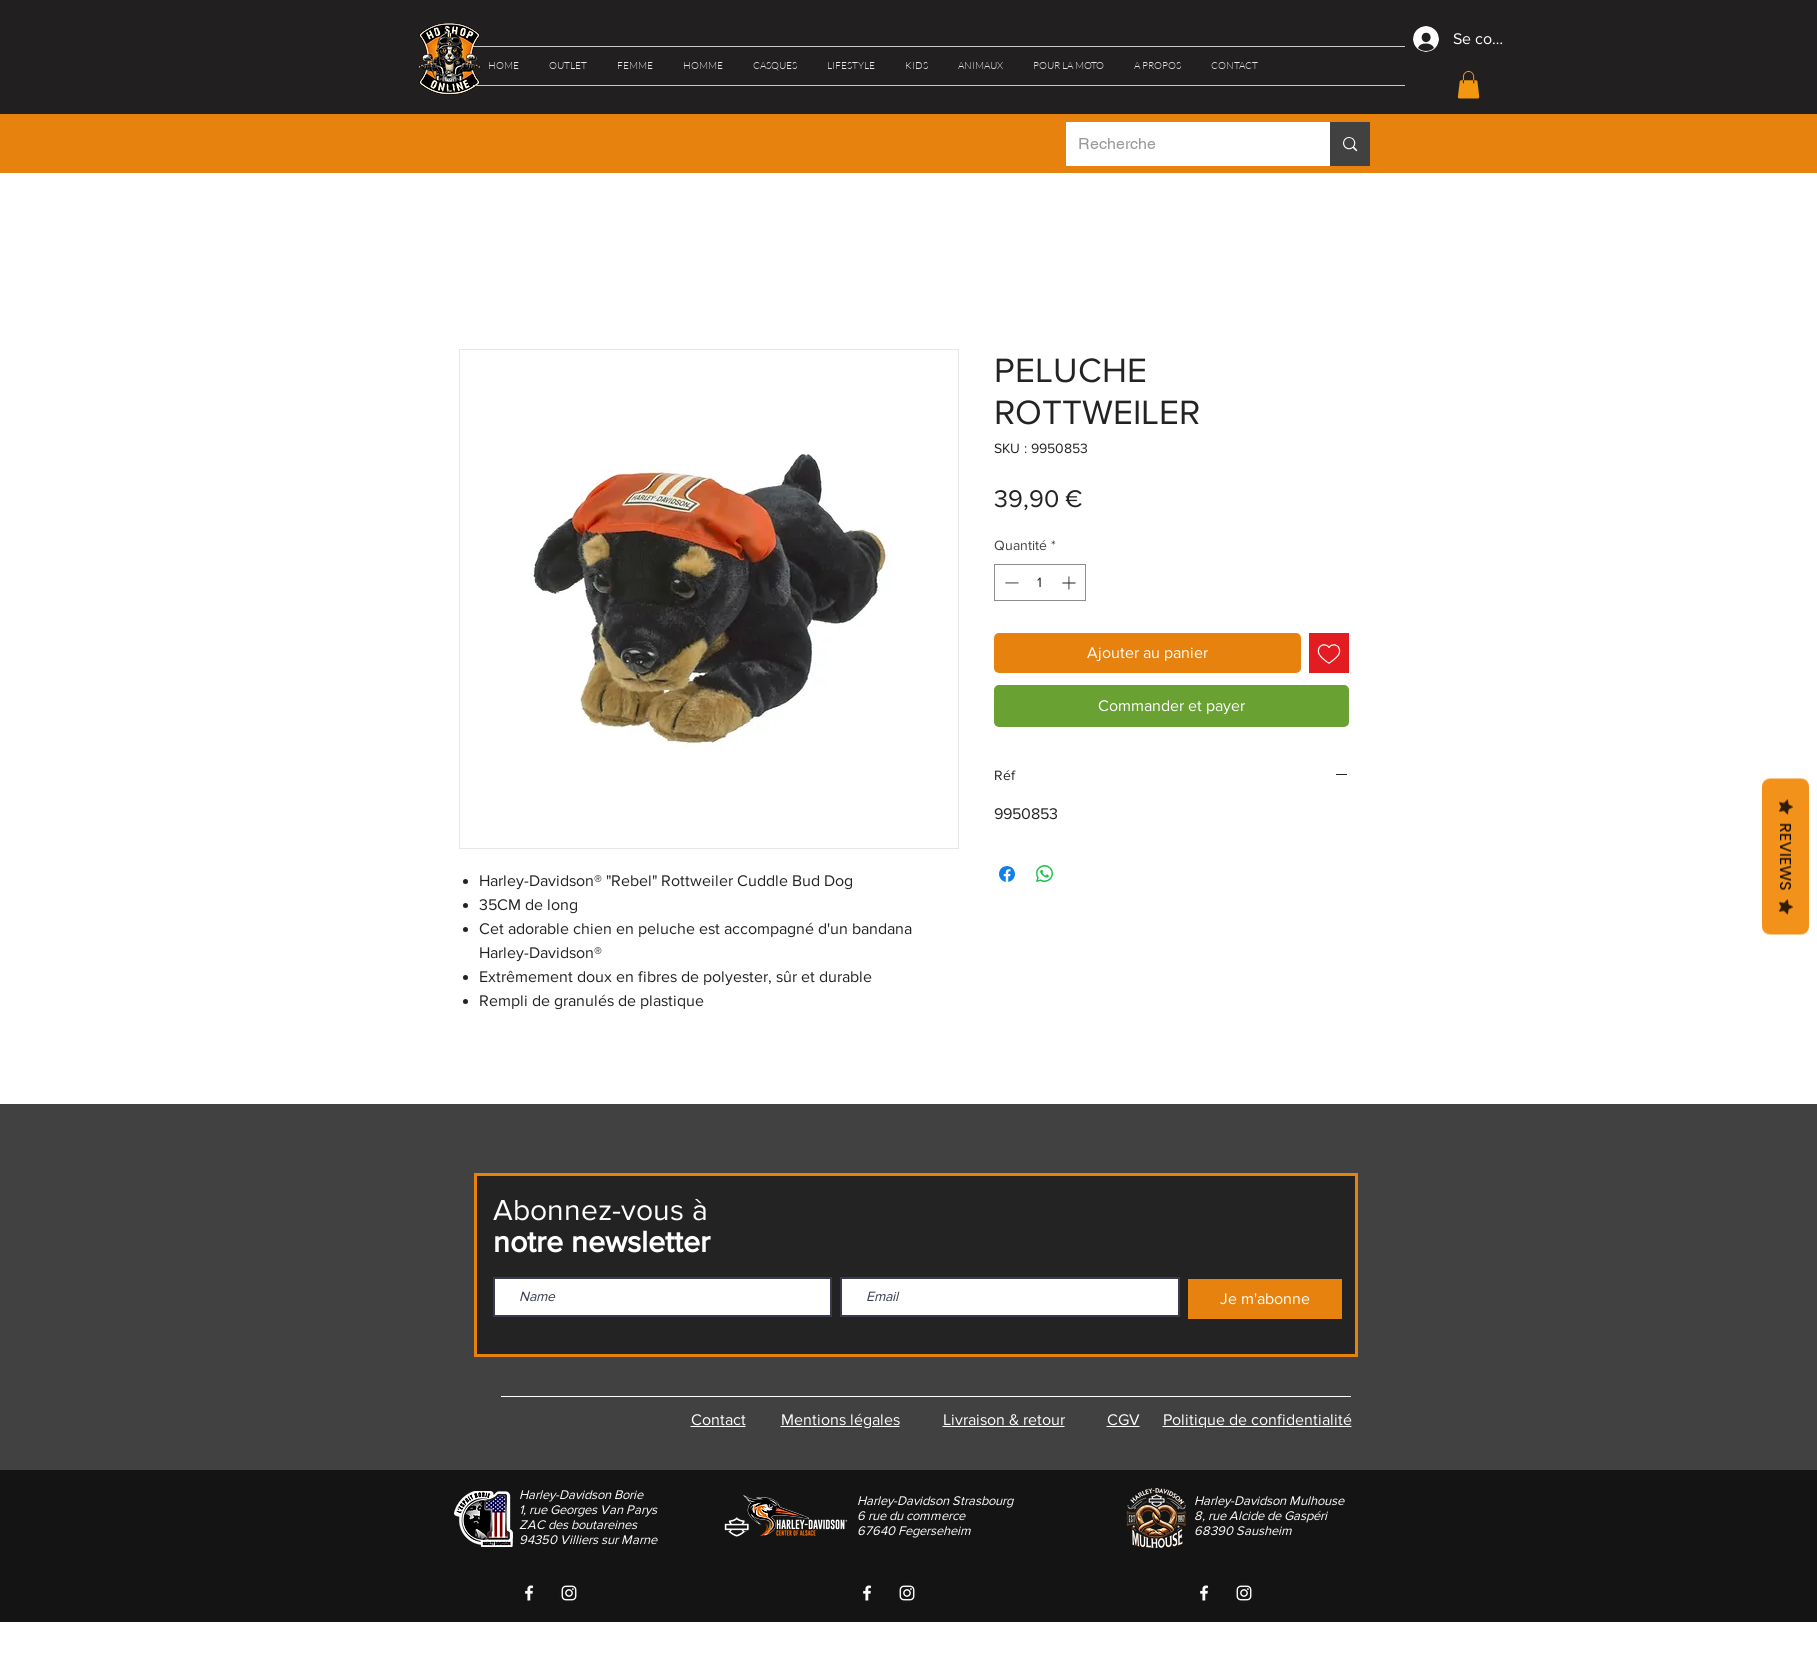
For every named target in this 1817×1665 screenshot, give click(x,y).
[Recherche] (1183, 144)
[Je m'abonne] (1265, 1299)
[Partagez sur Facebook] (1007, 874)
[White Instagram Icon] (569, 1593)
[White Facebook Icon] (529, 1593)
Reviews (1785, 856)
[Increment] (1070, 582)
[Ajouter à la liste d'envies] (1329, 653)
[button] (568, 66)
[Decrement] (1009, 582)
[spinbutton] (1040, 582)
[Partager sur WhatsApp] (1045, 874)
